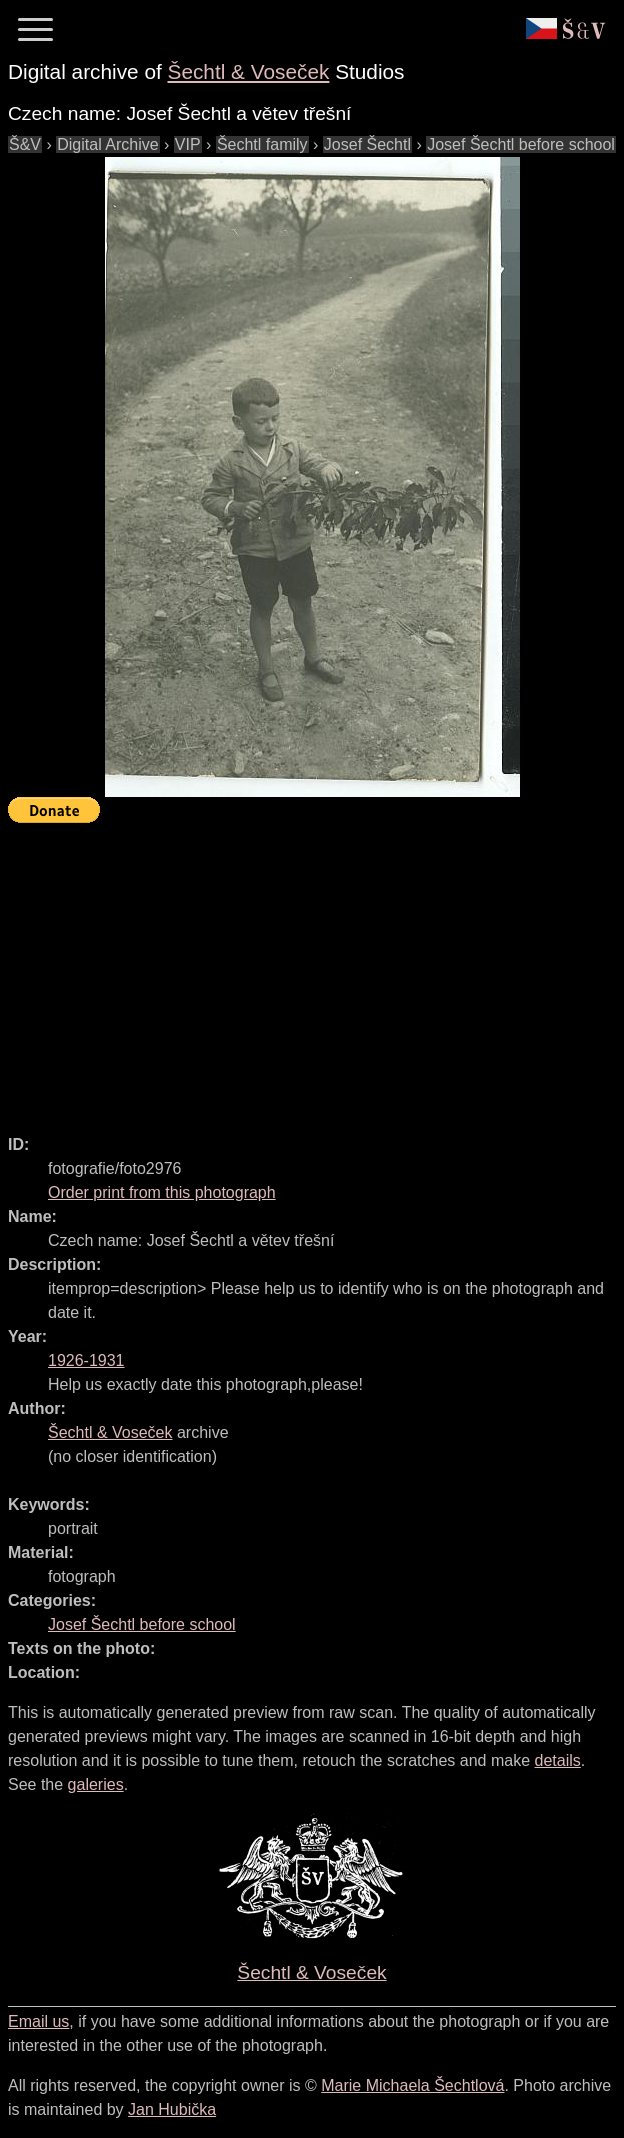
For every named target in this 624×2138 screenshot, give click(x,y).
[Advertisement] (316, 970)
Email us (38, 2021)
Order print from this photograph (162, 1192)
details (558, 1760)
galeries (96, 1784)
